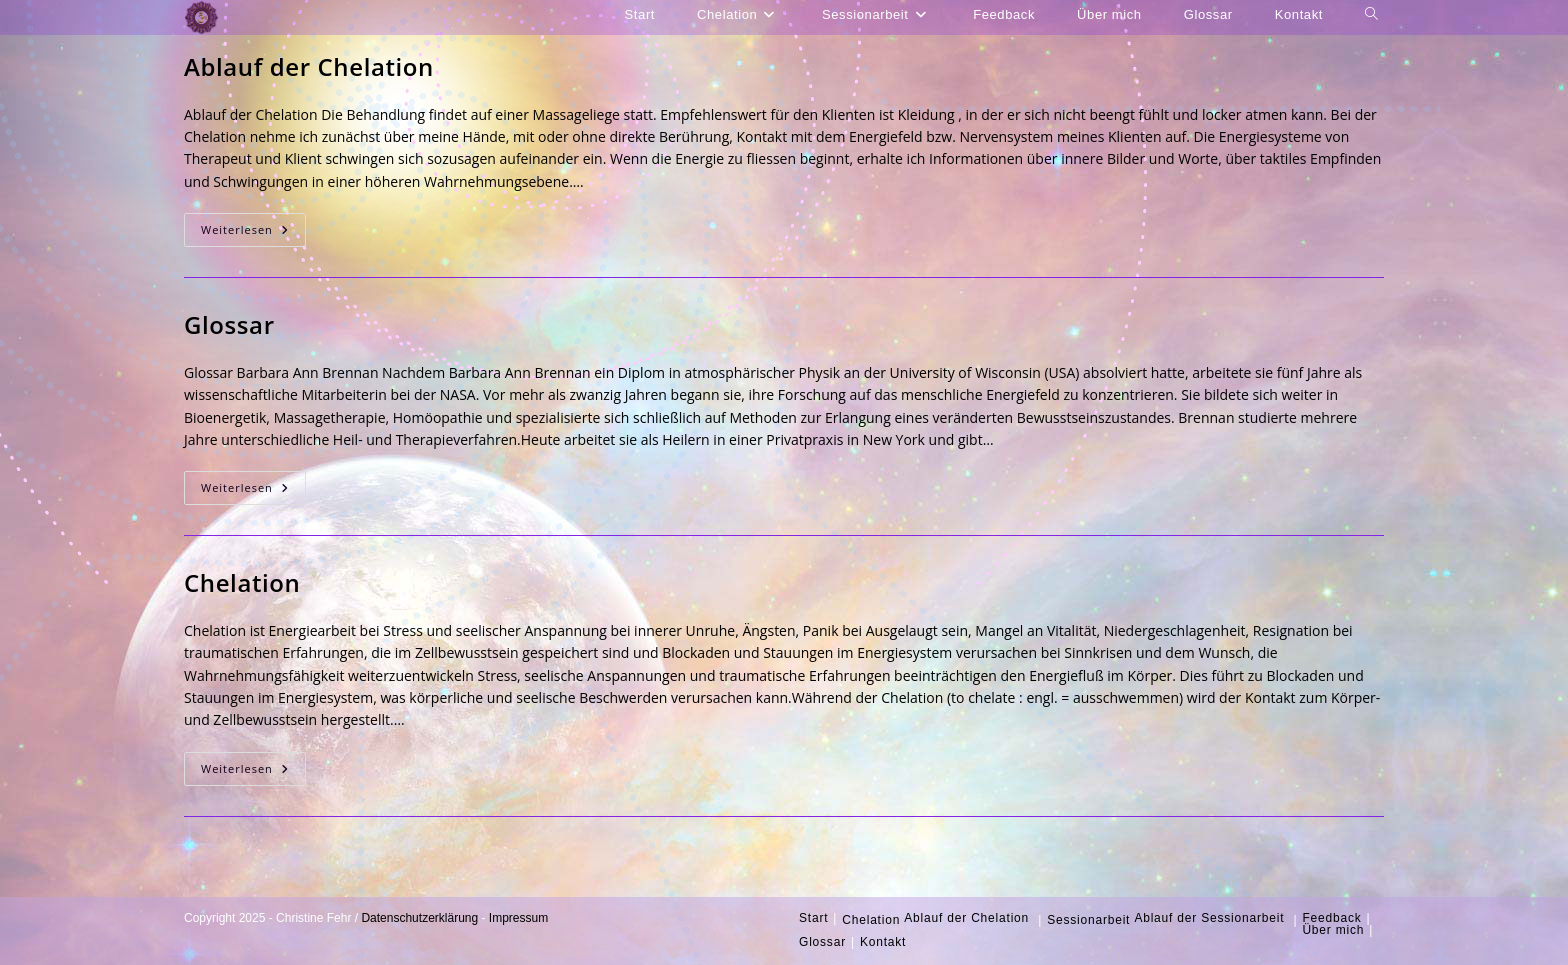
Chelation (242, 582)
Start (813, 918)
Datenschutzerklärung (419, 918)
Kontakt (883, 942)
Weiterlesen (253, 233)
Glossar (229, 324)
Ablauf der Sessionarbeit (1209, 918)
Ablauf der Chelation (309, 66)
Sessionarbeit (1088, 920)
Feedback (1331, 918)
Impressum (518, 918)
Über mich (1333, 930)
